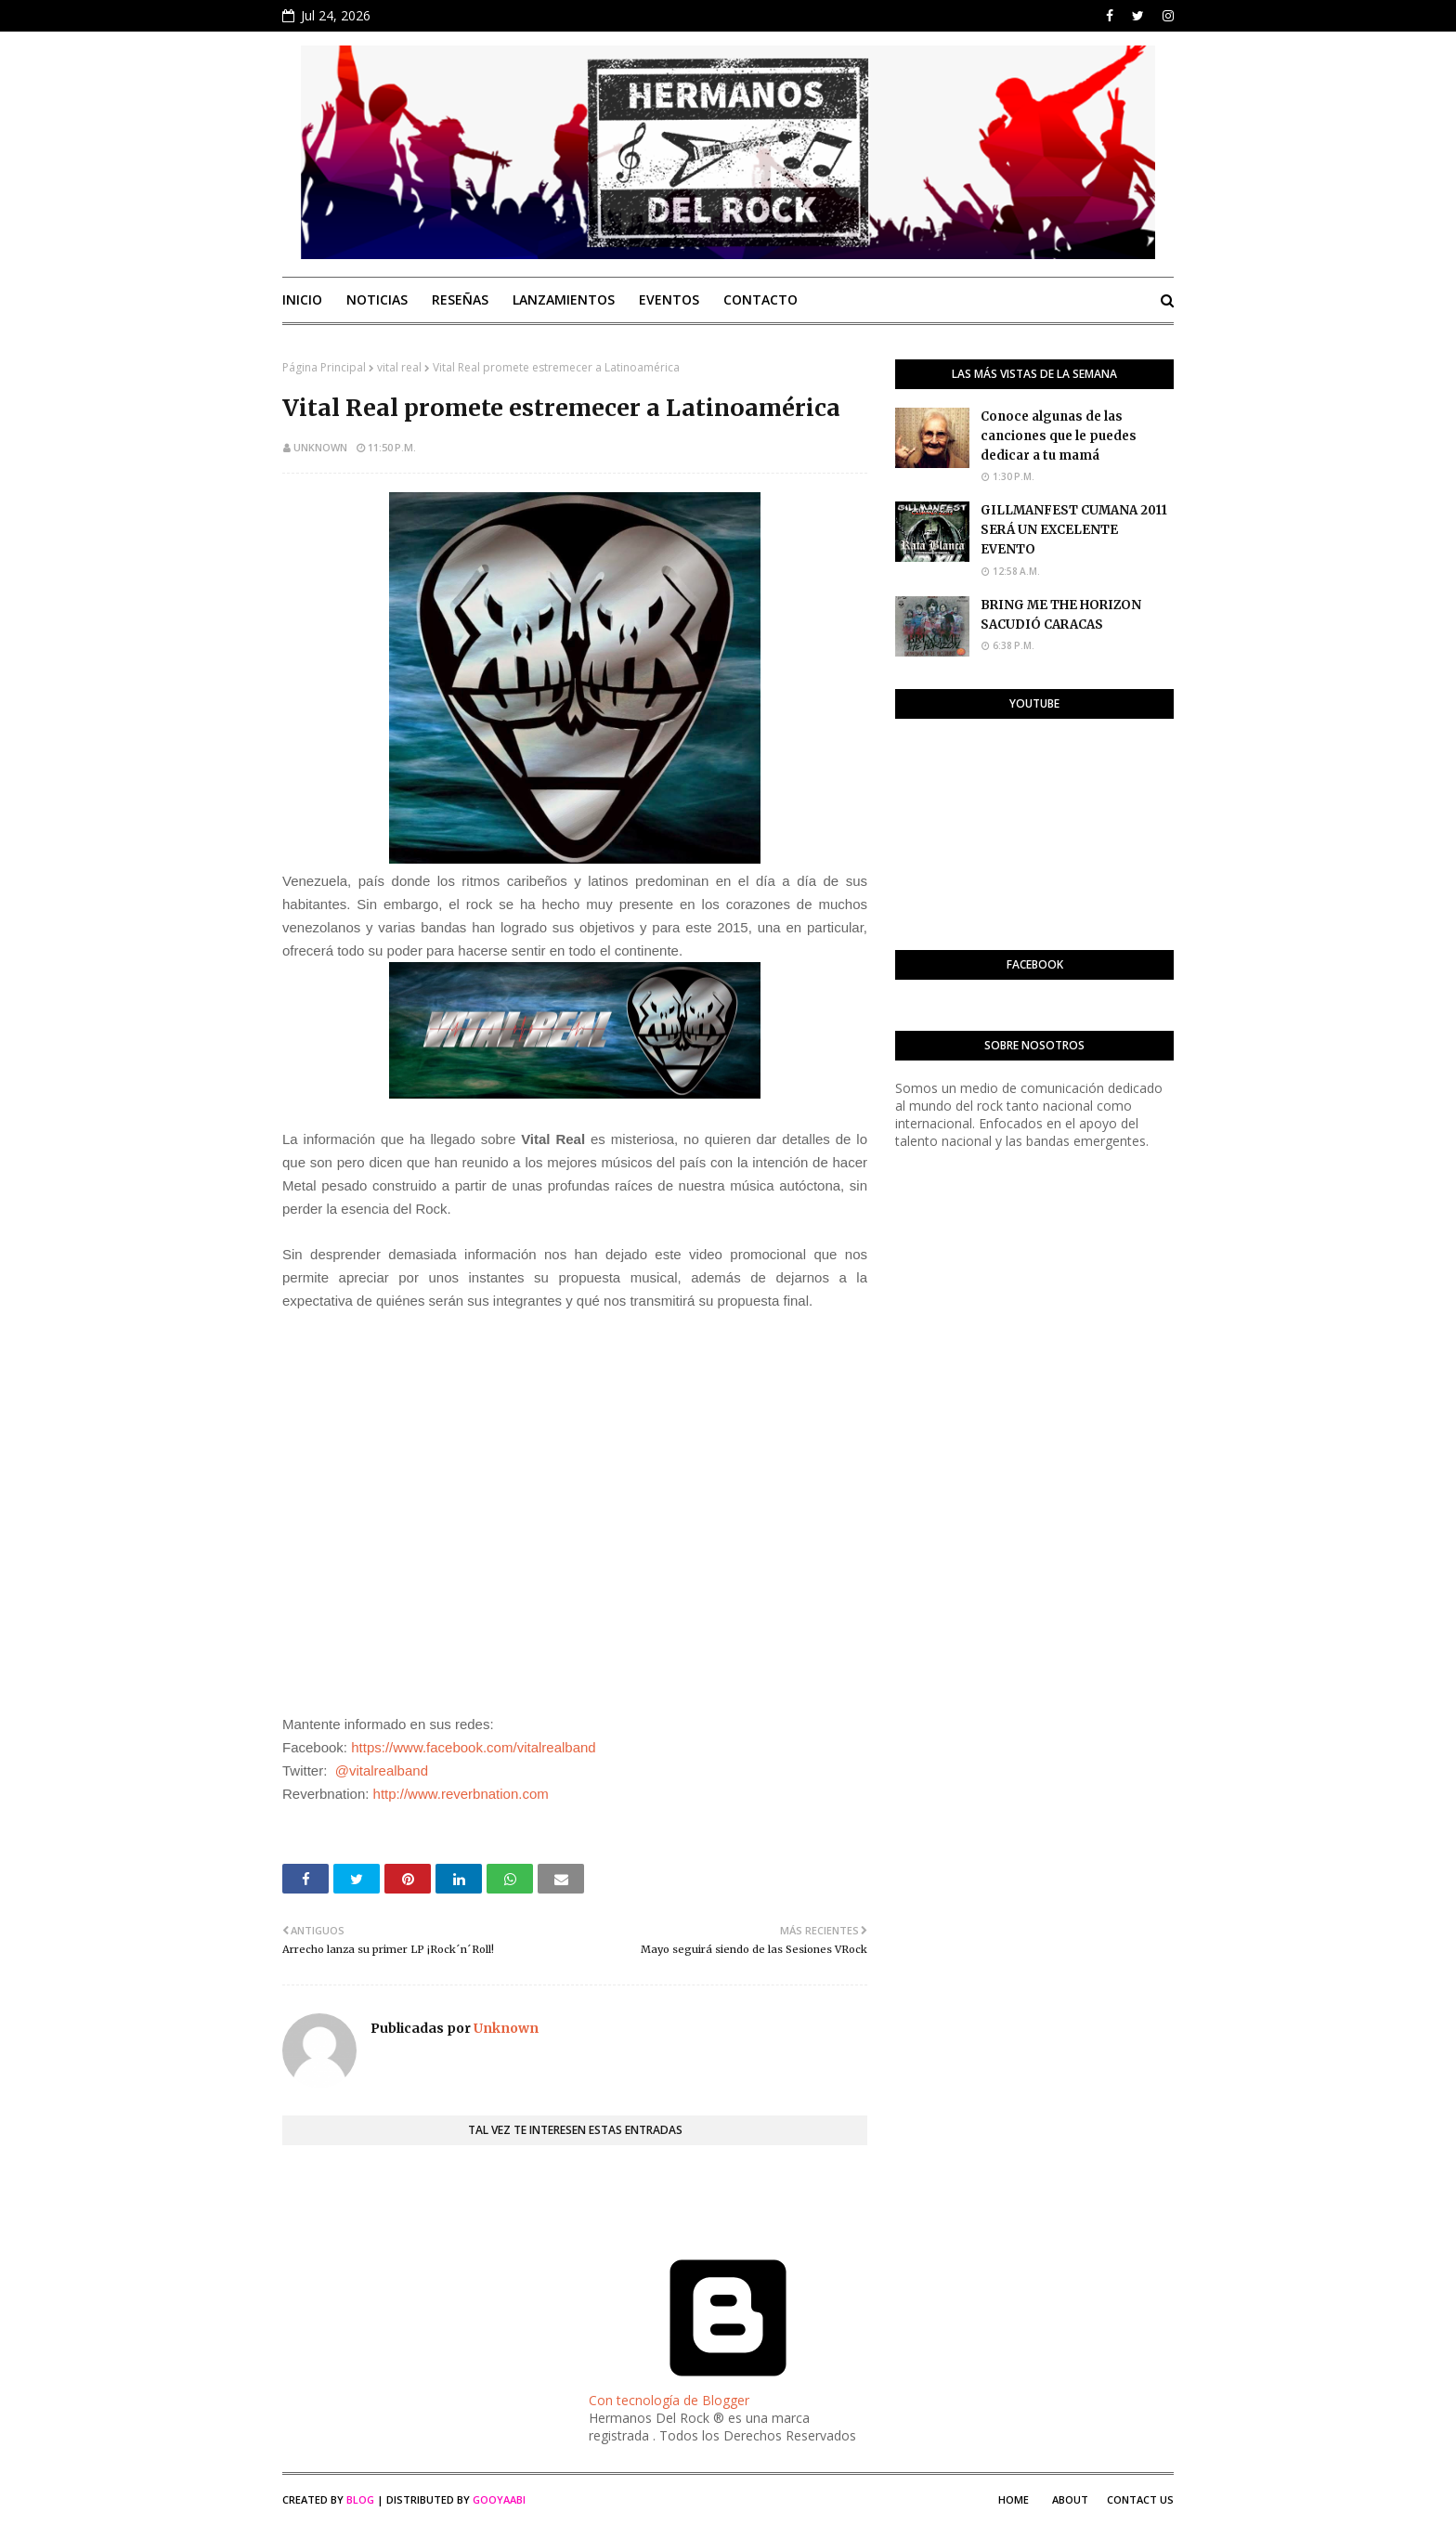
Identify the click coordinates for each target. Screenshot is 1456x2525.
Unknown (320, 447)
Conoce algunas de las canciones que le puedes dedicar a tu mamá (1059, 436)
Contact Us (1140, 2499)
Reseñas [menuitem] (460, 299)
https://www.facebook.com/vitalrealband (473, 1747)
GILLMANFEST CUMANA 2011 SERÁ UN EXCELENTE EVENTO (1074, 529)
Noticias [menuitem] (377, 299)
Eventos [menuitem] (669, 299)
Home (1013, 2499)
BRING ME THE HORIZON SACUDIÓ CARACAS (1061, 614)
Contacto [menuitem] (760, 299)
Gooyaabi (499, 2499)
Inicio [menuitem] (302, 299)
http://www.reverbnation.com (461, 1794)
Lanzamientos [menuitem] (564, 299)
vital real (399, 367)
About (1070, 2499)
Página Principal (324, 367)
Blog (360, 2499)
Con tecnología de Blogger (728, 2391)
